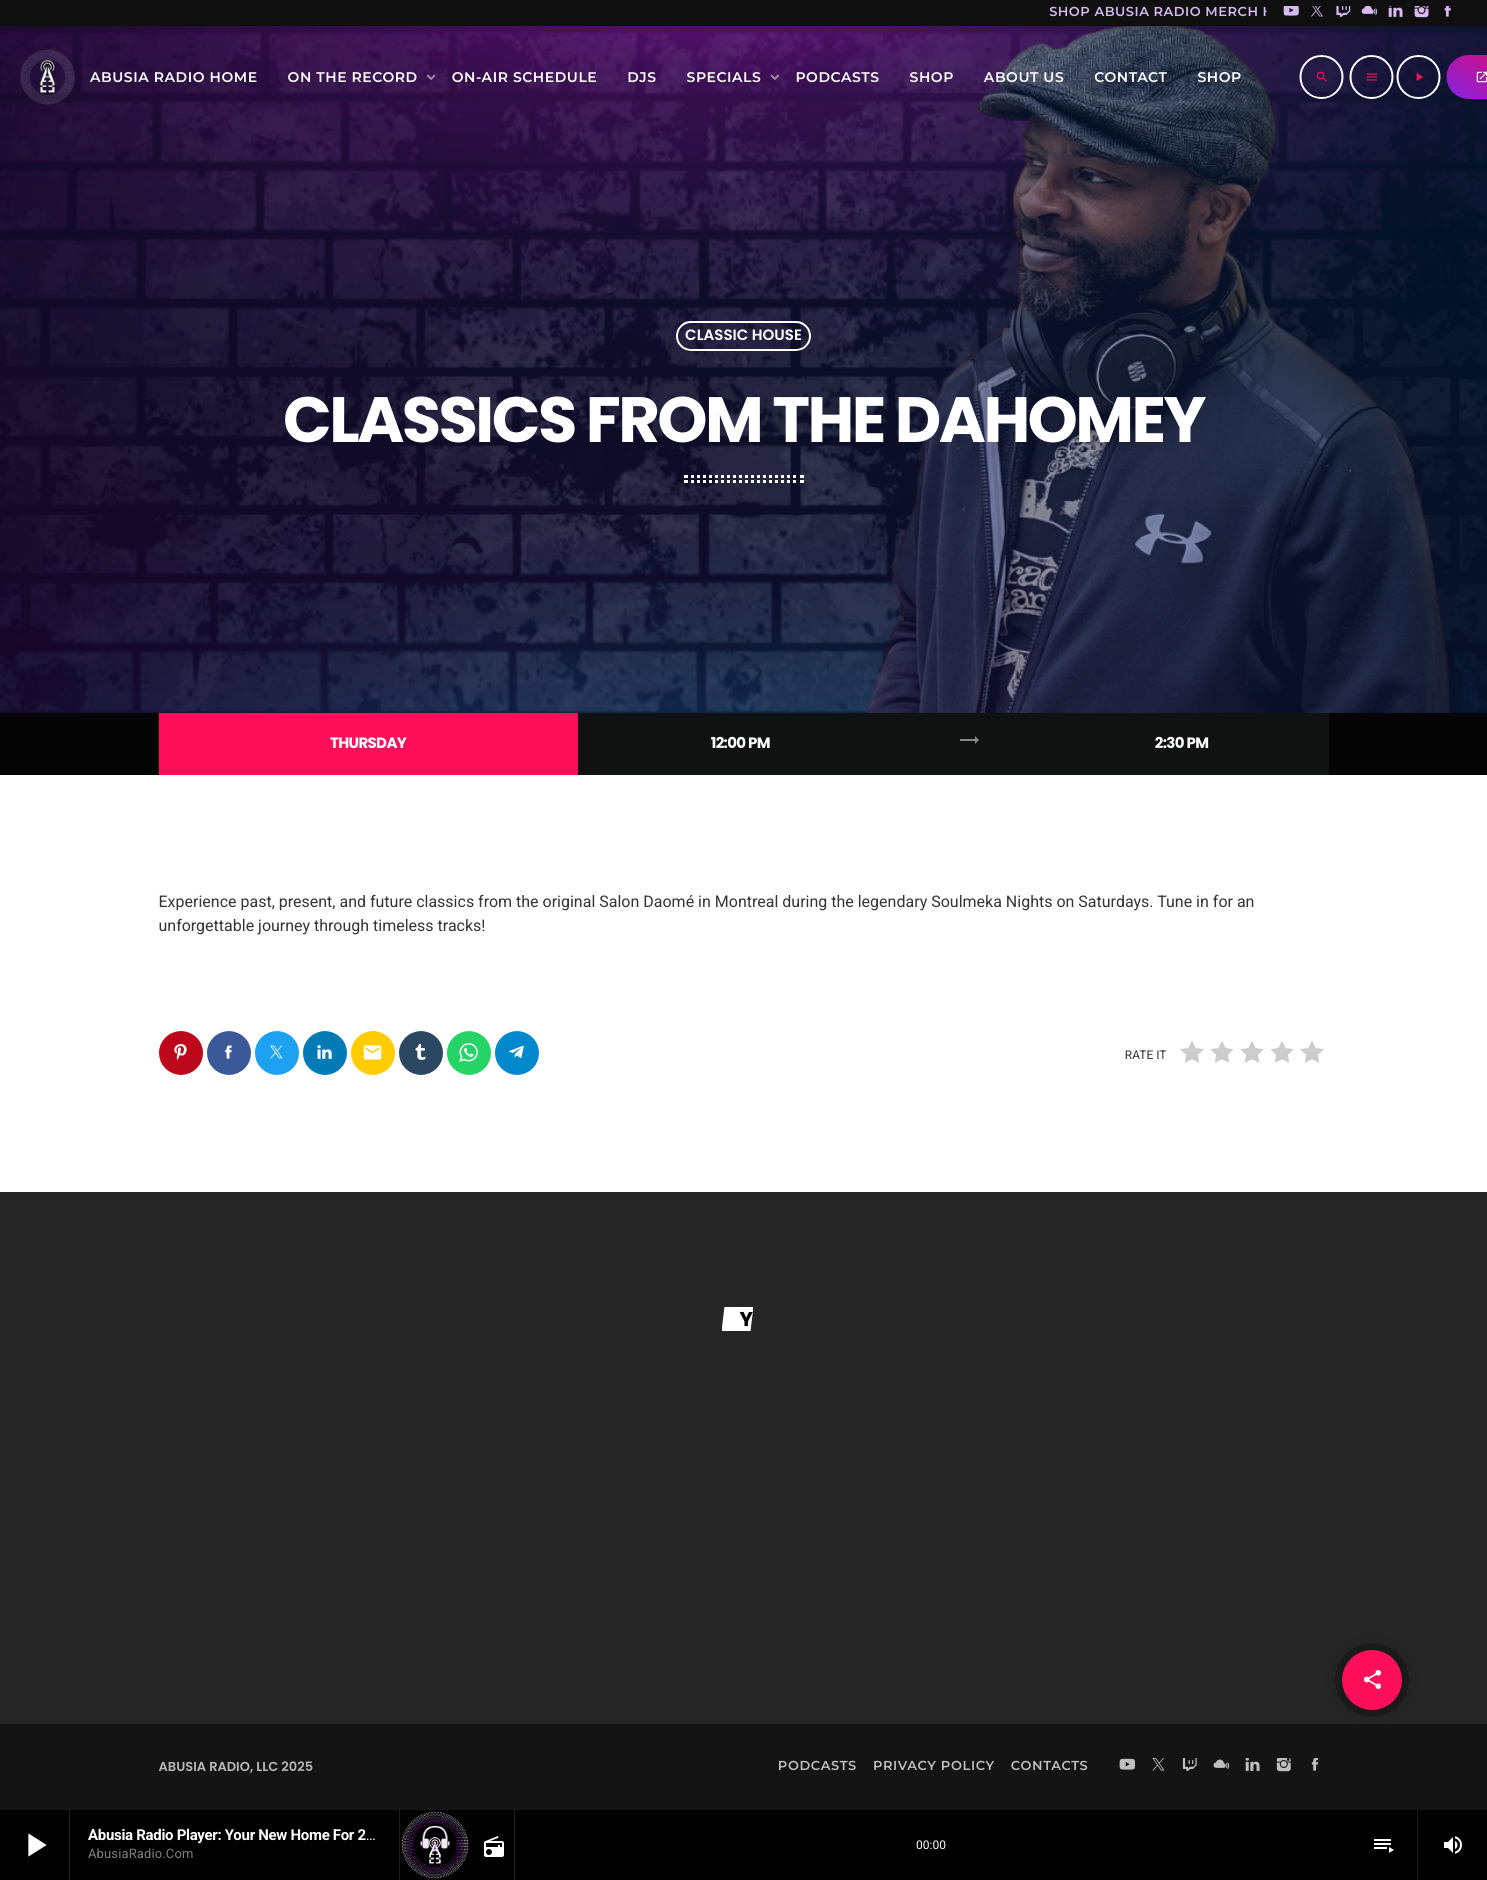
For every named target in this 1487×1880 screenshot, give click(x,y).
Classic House (743, 336)
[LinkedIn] (1396, 13)
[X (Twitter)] (1317, 13)
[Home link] (47, 77)
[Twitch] (1343, 13)
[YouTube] (1291, 13)
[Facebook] (1448, 13)
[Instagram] (1422, 13)
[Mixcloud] (1370, 13)
